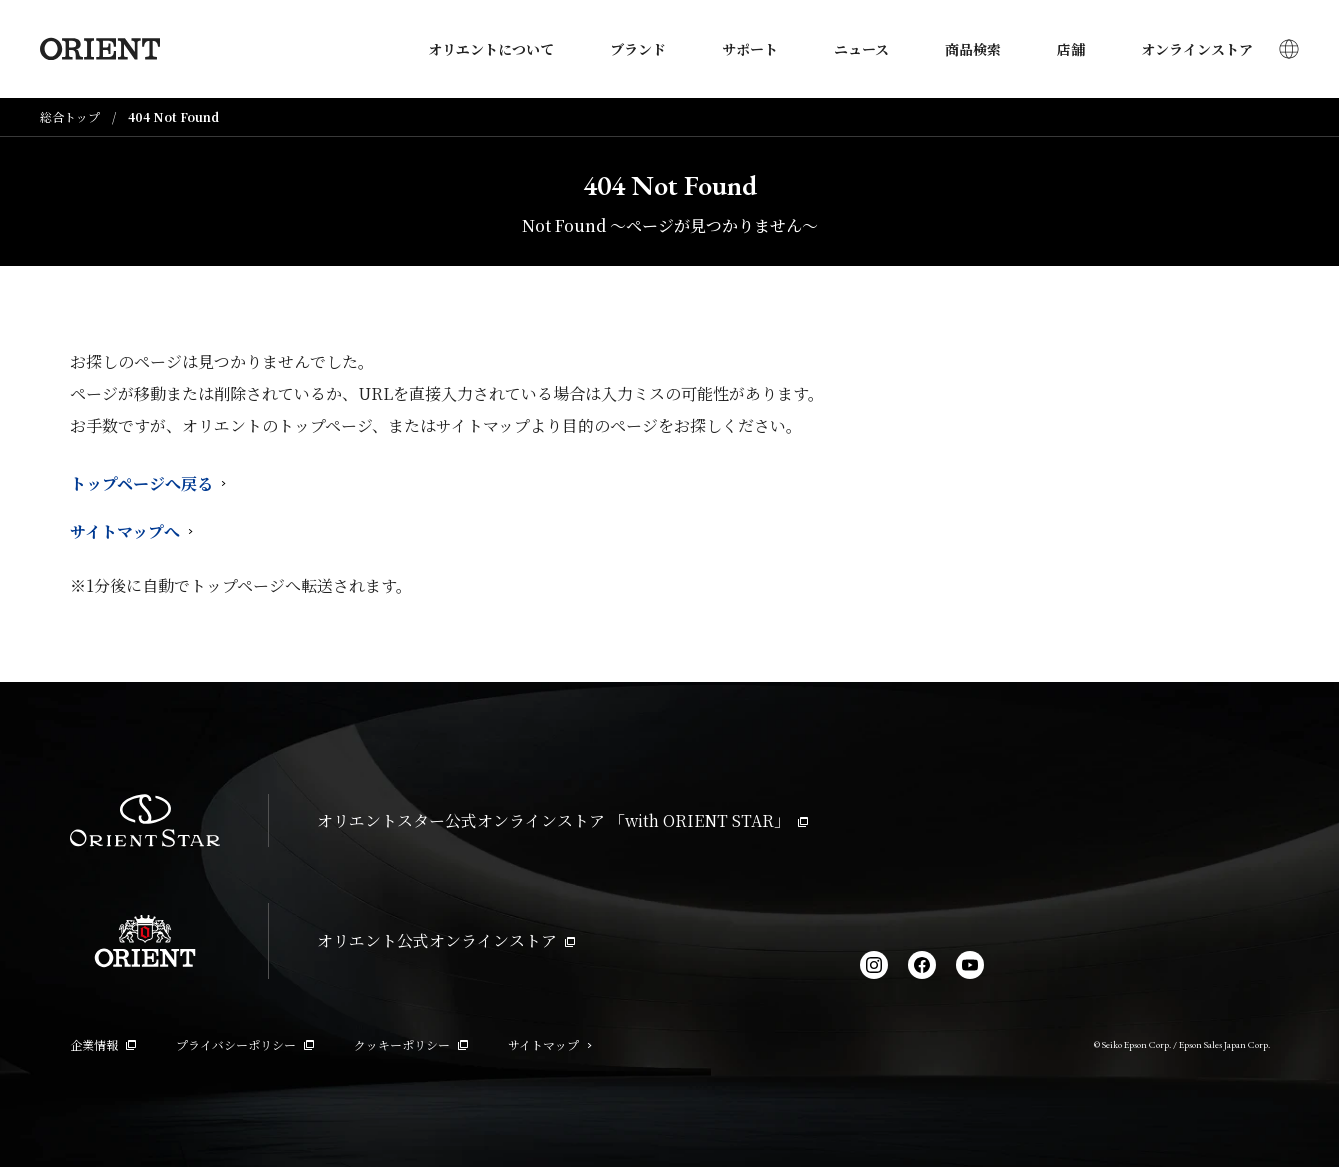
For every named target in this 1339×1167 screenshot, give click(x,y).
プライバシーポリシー (245, 1044)
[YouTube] (970, 965)
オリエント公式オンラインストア (446, 940)
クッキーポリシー (411, 1044)
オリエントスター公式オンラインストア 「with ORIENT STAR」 (562, 820)
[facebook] (922, 965)
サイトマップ (550, 1044)
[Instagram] (874, 965)
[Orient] (100, 49)
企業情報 (103, 1044)
